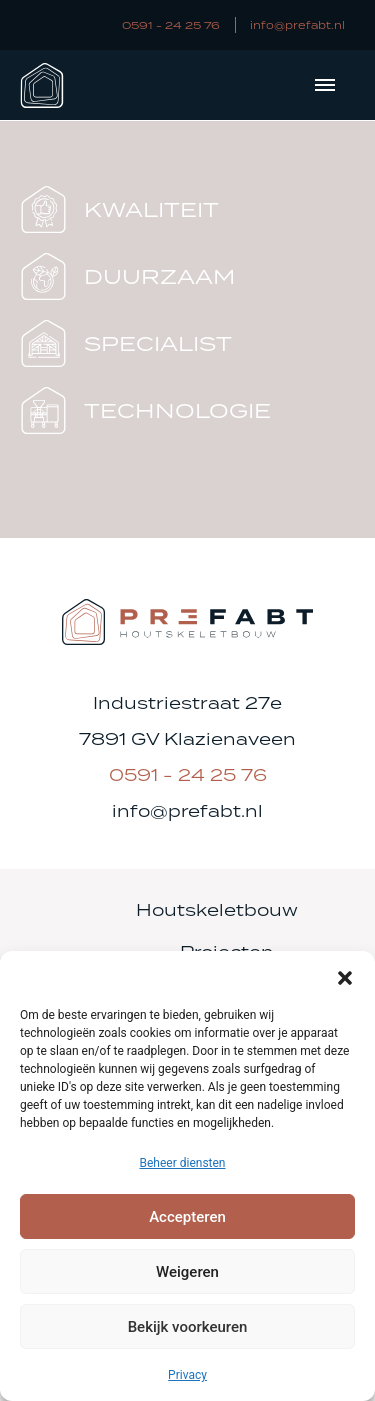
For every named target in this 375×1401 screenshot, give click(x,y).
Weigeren (187, 1272)
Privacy (187, 1375)
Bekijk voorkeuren (188, 1327)
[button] (345, 976)
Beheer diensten (182, 1163)
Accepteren (187, 1217)
